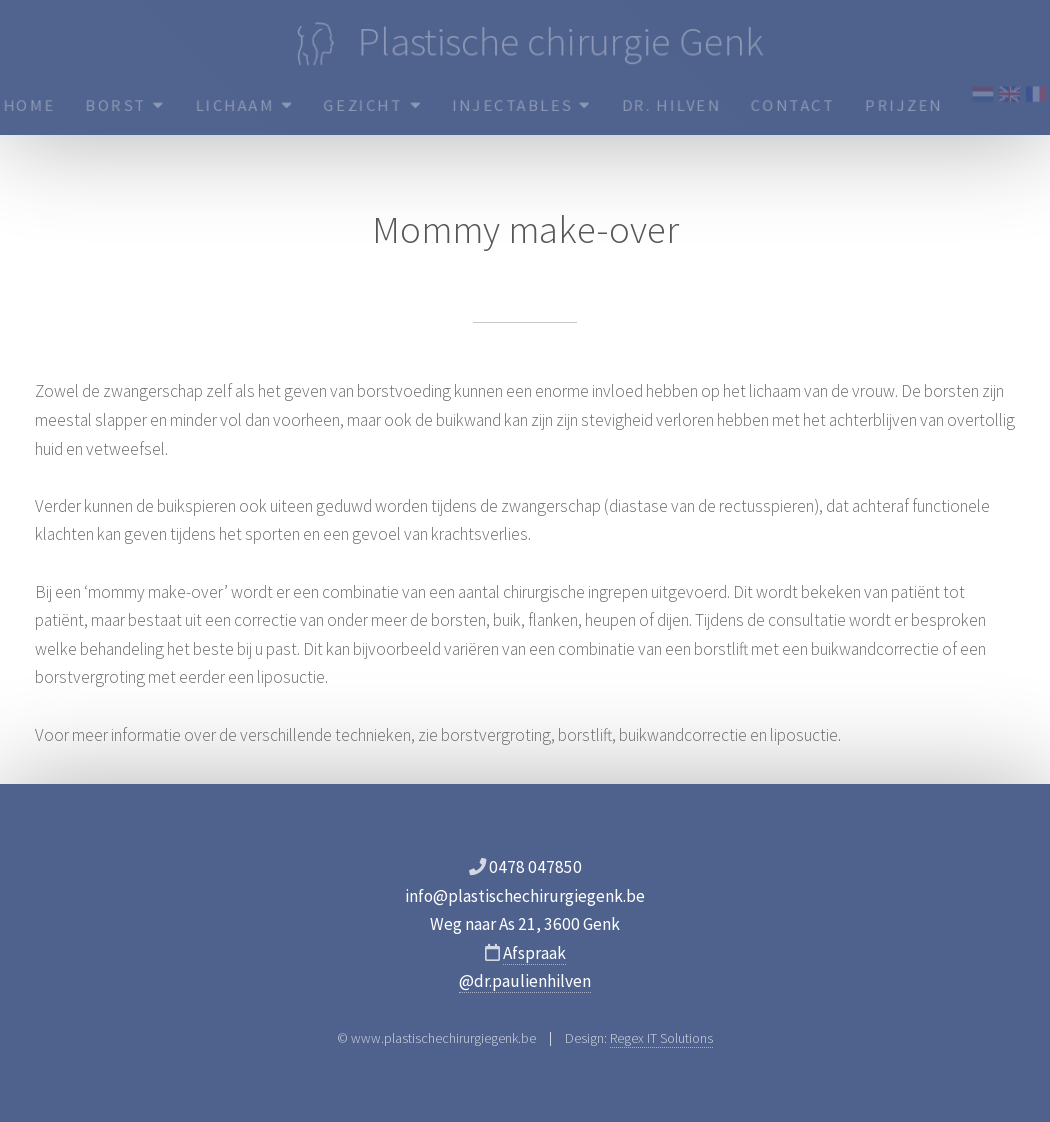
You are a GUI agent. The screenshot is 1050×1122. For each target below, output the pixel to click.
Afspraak (534, 953)
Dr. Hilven (672, 105)
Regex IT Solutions (661, 1038)
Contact (795, 105)
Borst (122, 105)
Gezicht (371, 105)
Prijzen (907, 105)
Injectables (522, 105)
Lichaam (242, 105)
